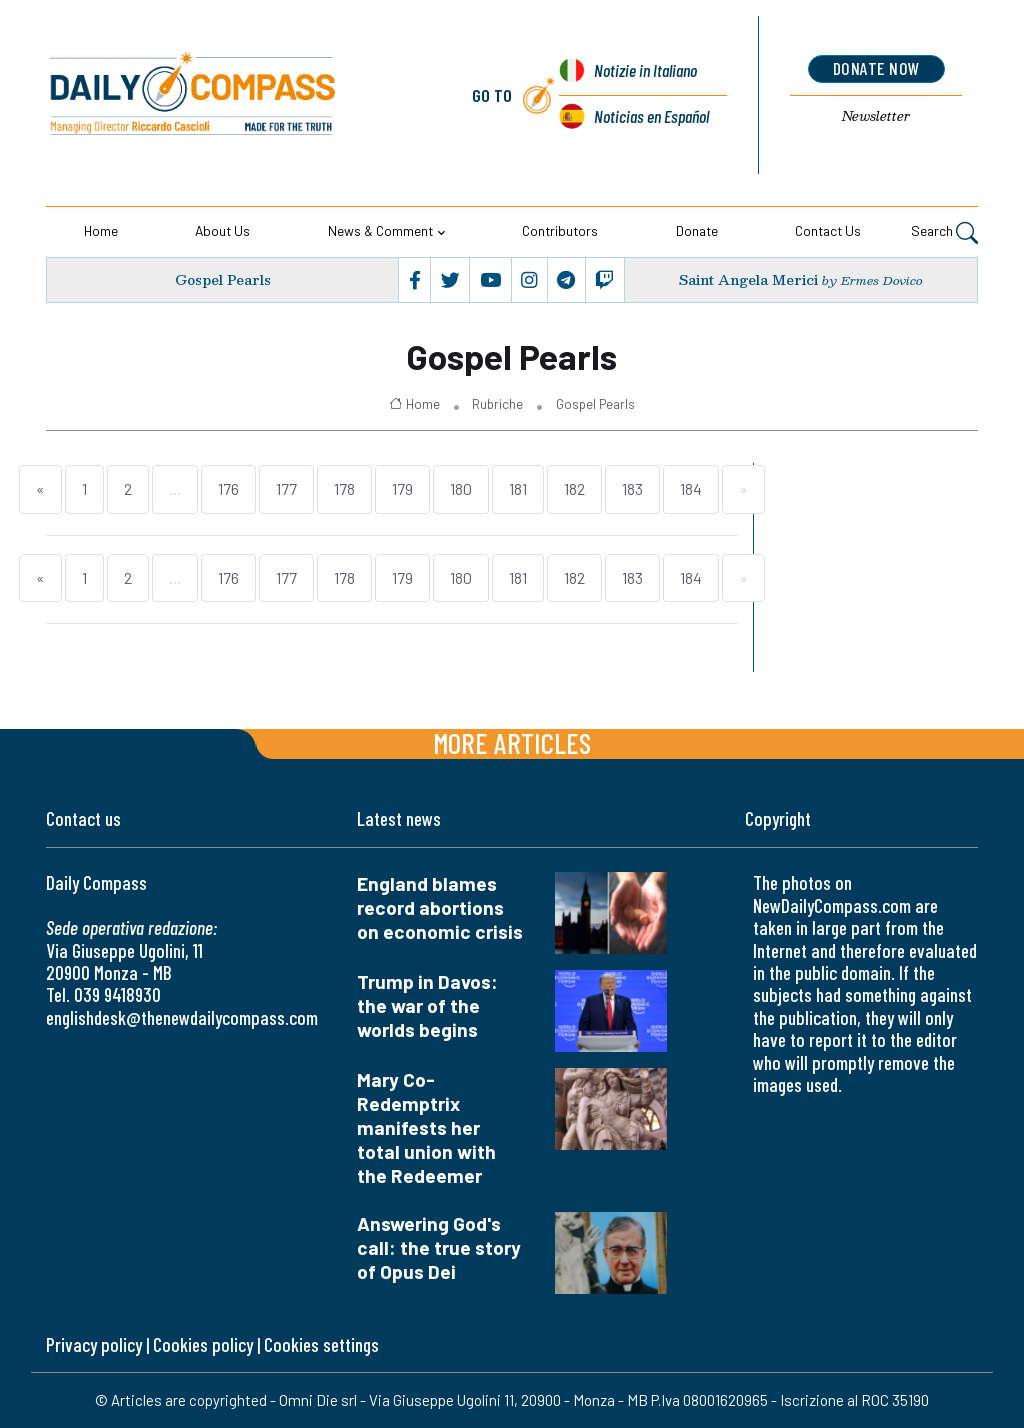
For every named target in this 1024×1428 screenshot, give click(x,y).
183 (632, 488)
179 (402, 488)
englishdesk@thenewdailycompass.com (182, 1017)
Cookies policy (203, 1344)
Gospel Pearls (223, 279)
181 (518, 488)
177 (286, 488)
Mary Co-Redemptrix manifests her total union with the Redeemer (426, 1127)
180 (461, 488)
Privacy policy (94, 1344)
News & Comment (380, 230)
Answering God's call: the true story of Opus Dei (439, 1247)
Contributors (560, 230)
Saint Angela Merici (748, 279)
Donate (697, 230)
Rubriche (497, 404)
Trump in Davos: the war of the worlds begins (427, 1005)
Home (101, 230)
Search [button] (944, 233)
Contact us (828, 230)
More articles (512, 742)
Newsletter (876, 116)
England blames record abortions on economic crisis (440, 907)
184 (691, 488)
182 (574, 488)
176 (228, 488)
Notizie (645, 70)
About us (222, 230)
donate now (876, 68)
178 (344, 488)
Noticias (651, 116)
